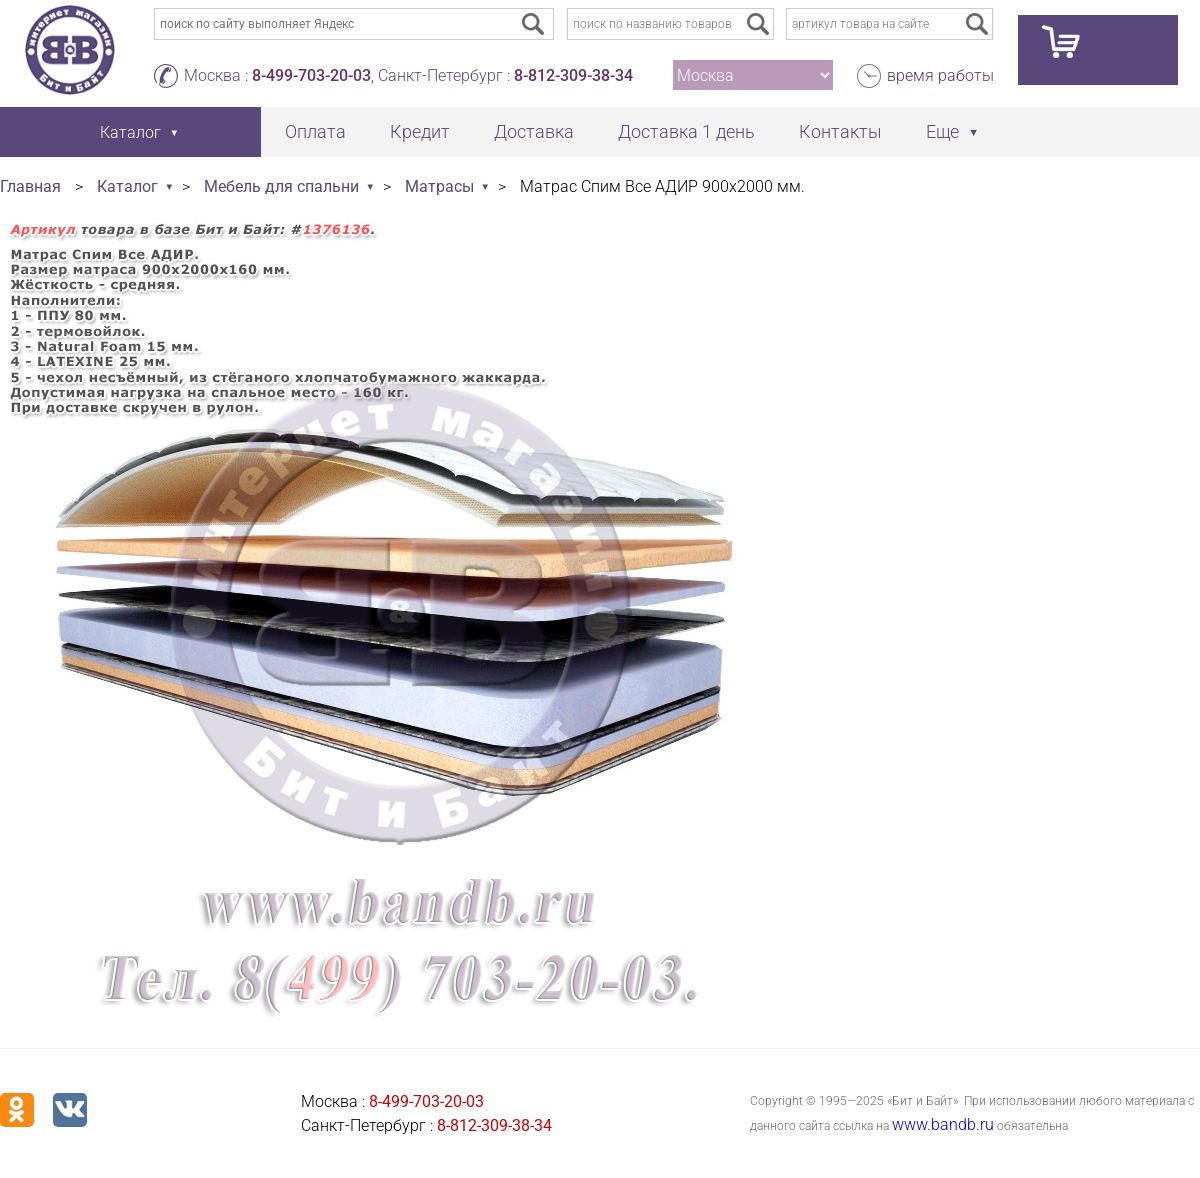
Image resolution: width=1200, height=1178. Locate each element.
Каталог (127, 186)
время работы (940, 75)
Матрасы (439, 186)
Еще (942, 131)
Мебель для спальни (281, 186)
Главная (30, 186)
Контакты (840, 131)
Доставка (534, 131)
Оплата (315, 131)
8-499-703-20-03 (311, 75)
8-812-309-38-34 (573, 75)
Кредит (420, 131)
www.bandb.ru (943, 1124)
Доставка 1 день (686, 131)
